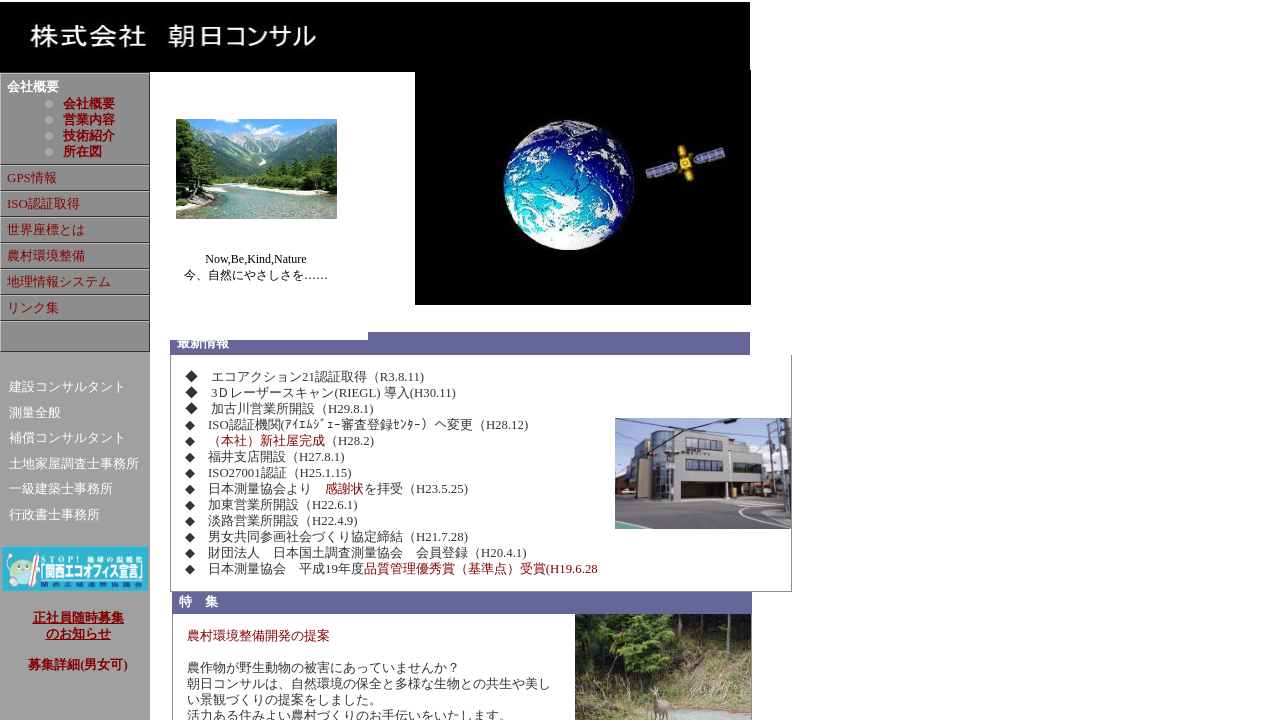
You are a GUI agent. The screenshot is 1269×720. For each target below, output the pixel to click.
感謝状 (344, 489)
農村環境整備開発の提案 (258, 636)
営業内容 (89, 119)
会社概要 (89, 103)
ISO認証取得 (43, 203)
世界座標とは (46, 229)
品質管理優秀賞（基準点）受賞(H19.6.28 (481, 569)
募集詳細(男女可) (78, 665)
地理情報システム (59, 281)
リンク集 (33, 307)
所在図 (82, 151)
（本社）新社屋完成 (266, 441)
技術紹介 (89, 135)
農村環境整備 (46, 255)
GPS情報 (32, 177)
